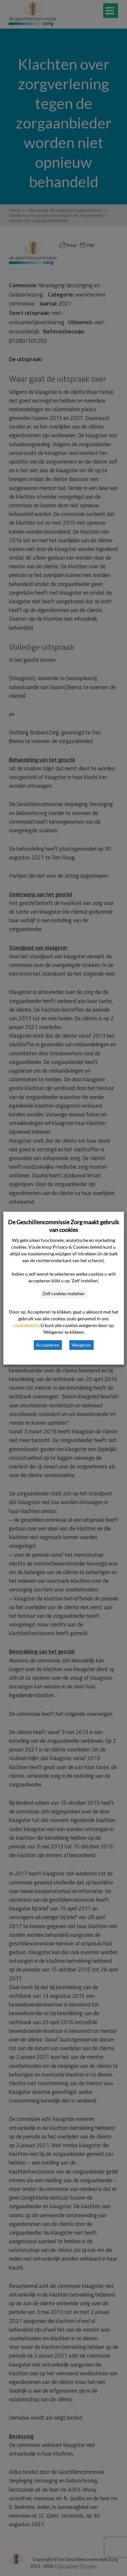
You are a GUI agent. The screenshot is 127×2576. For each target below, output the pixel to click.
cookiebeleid (26, 1325)
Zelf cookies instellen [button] (63, 1293)
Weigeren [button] (81, 1345)
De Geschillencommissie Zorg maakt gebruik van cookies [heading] (63, 1225)
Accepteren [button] (47, 1345)
